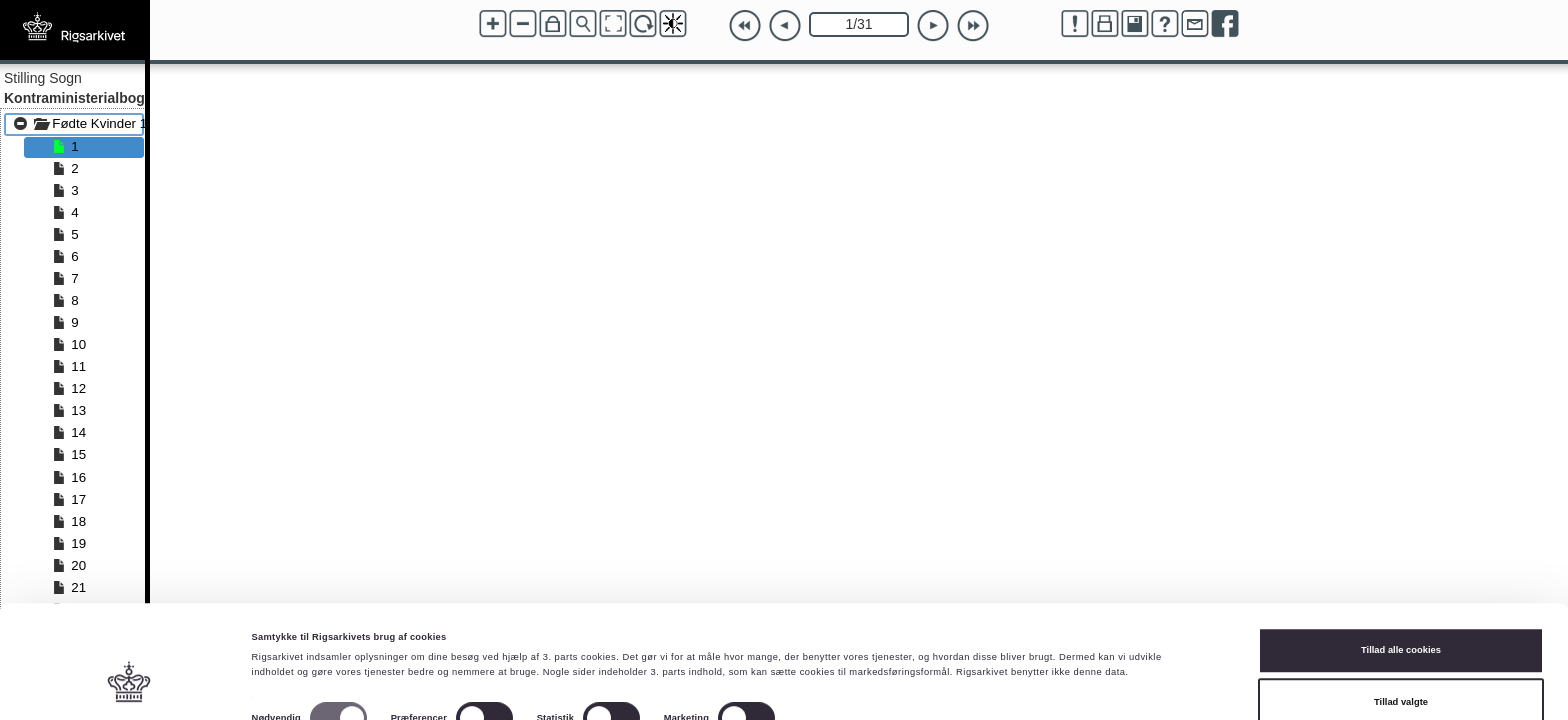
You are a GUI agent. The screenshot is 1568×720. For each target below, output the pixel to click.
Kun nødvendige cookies (1401, 673)
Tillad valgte (1401, 621)
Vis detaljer (824, 644)
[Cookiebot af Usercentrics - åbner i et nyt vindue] (129, 686)
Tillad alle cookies (1401, 570)
